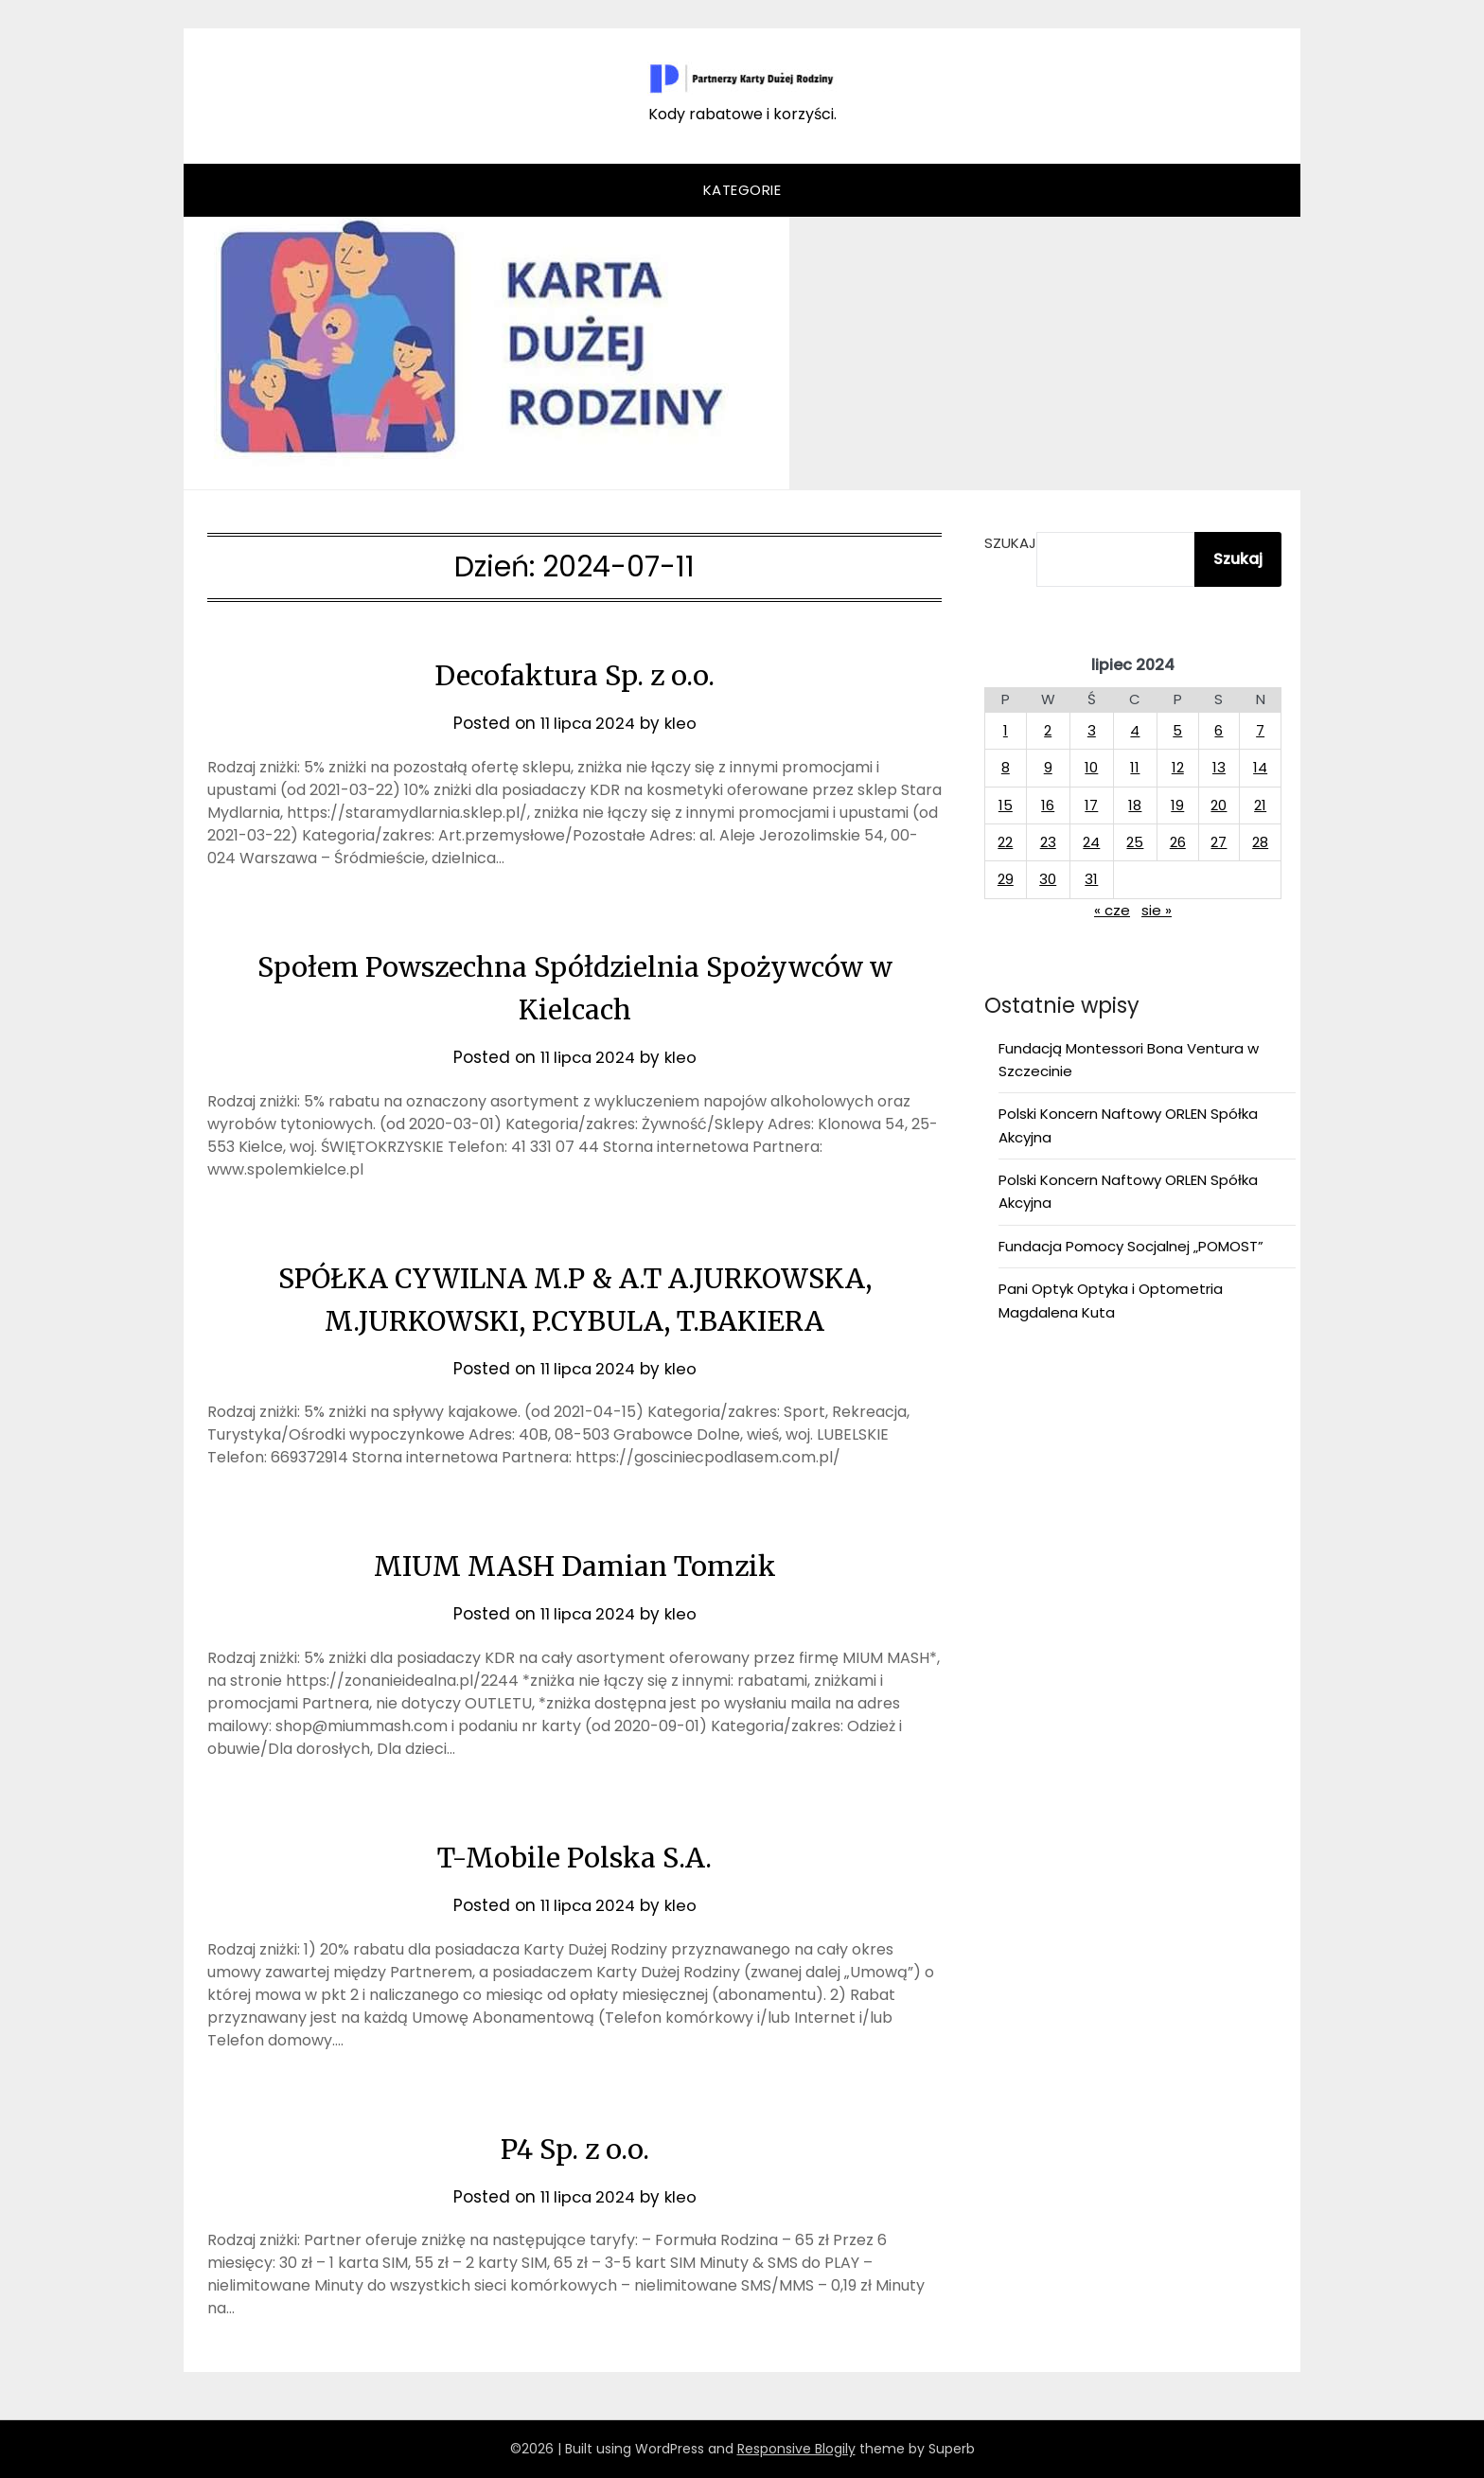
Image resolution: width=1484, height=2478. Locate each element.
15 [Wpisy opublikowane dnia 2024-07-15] (1005, 805)
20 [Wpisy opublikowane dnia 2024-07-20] (1218, 805)
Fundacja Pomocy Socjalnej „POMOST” (1130, 1246)
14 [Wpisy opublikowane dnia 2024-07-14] (1260, 767)
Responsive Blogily (796, 2448)
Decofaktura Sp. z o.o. (575, 675)
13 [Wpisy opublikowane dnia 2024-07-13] (1219, 767)
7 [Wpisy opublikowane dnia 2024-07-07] (1260, 730)
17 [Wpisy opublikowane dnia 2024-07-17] (1091, 805)
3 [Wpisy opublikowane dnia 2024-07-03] (1091, 730)
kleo (682, 723)
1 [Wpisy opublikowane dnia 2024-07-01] (1005, 730)
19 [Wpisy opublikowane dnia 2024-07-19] (1177, 805)
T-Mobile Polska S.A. (575, 1857)
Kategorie (742, 190)
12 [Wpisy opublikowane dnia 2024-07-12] (1178, 767)
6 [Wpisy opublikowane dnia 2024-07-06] (1218, 730)
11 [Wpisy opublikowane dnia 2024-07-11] (1135, 767)
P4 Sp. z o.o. (575, 2149)
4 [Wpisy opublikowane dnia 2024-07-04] (1135, 730)
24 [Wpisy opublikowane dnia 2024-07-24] (1091, 842)
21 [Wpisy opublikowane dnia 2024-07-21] (1260, 805)
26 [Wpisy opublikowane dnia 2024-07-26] (1178, 842)
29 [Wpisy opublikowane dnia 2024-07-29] (1006, 879)
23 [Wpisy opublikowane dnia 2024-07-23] (1048, 842)
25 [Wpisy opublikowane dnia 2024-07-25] (1134, 842)
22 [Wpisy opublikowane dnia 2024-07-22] (1005, 842)
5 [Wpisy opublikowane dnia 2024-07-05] (1177, 730)
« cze (1112, 910)
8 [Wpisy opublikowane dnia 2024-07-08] (1005, 767)
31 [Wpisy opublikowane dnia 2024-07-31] (1091, 879)
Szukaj (1010, 543)
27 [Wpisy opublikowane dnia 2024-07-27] (1218, 842)
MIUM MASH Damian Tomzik (575, 1566)
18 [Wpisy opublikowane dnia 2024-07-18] (1134, 805)
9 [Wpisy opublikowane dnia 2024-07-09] (1048, 767)
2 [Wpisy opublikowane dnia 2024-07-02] (1047, 730)
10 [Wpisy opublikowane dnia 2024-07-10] (1091, 767)
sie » (1156, 910)
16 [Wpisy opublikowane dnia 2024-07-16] (1047, 805)
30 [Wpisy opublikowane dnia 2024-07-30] (1047, 879)
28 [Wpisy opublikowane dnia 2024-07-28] (1260, 842)
